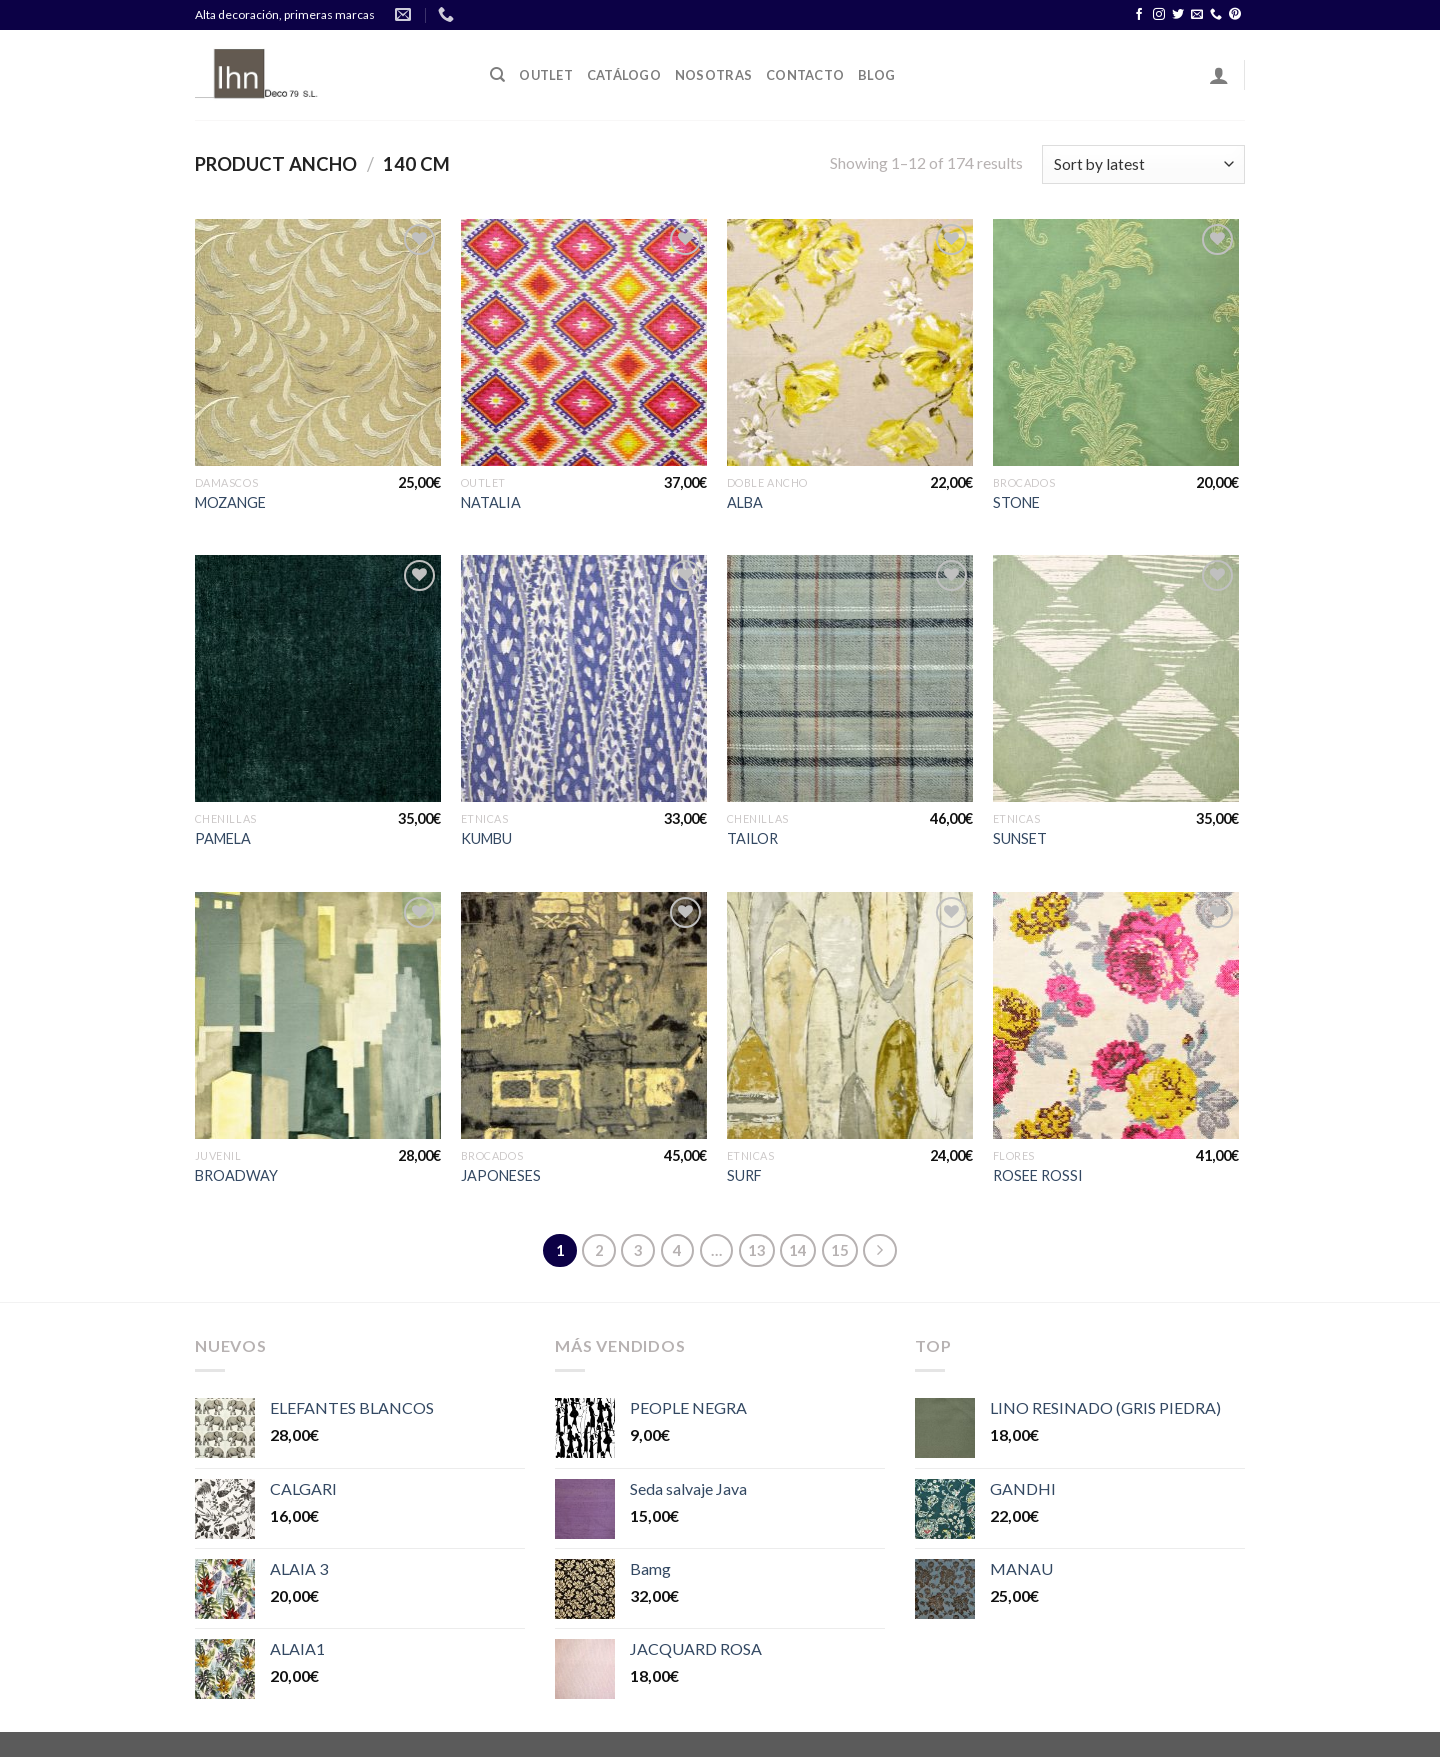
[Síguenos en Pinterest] (1235, 15)
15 (840, 1250)
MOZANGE (230, 502)
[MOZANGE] (318, 342)
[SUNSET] (1116, 678)
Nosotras (713, 75)
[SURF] (850, 1015)
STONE (1016, 502)
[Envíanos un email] (1197, 15)
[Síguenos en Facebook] (1139, 15)
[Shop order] (1143, 164)
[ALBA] (850, 342)
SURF (744, 1175)
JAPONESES (501, 1175)
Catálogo (624, 75)
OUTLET (546, 75)
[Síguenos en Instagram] (1159, 15)
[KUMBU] (584, 678)
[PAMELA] (318, 678)
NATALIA (491, 502)
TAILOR (752, 838)
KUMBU (486, 838)
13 (757, 1250)
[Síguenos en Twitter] (1178, 15)
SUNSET (1020, 838)
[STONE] (1116, 342)
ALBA (745, 502)
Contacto (805, 75)
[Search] (497, 75)
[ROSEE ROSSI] (1116, 1015)
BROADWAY (236, 1175)
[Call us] (1216, 15)
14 (798, 1250)
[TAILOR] (850, 678)
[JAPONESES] (584, 1015)
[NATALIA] (584, 342)
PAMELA (223, 838)
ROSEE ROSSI (1038, 1175)
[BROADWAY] (318, 1015)
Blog (876, 75)
